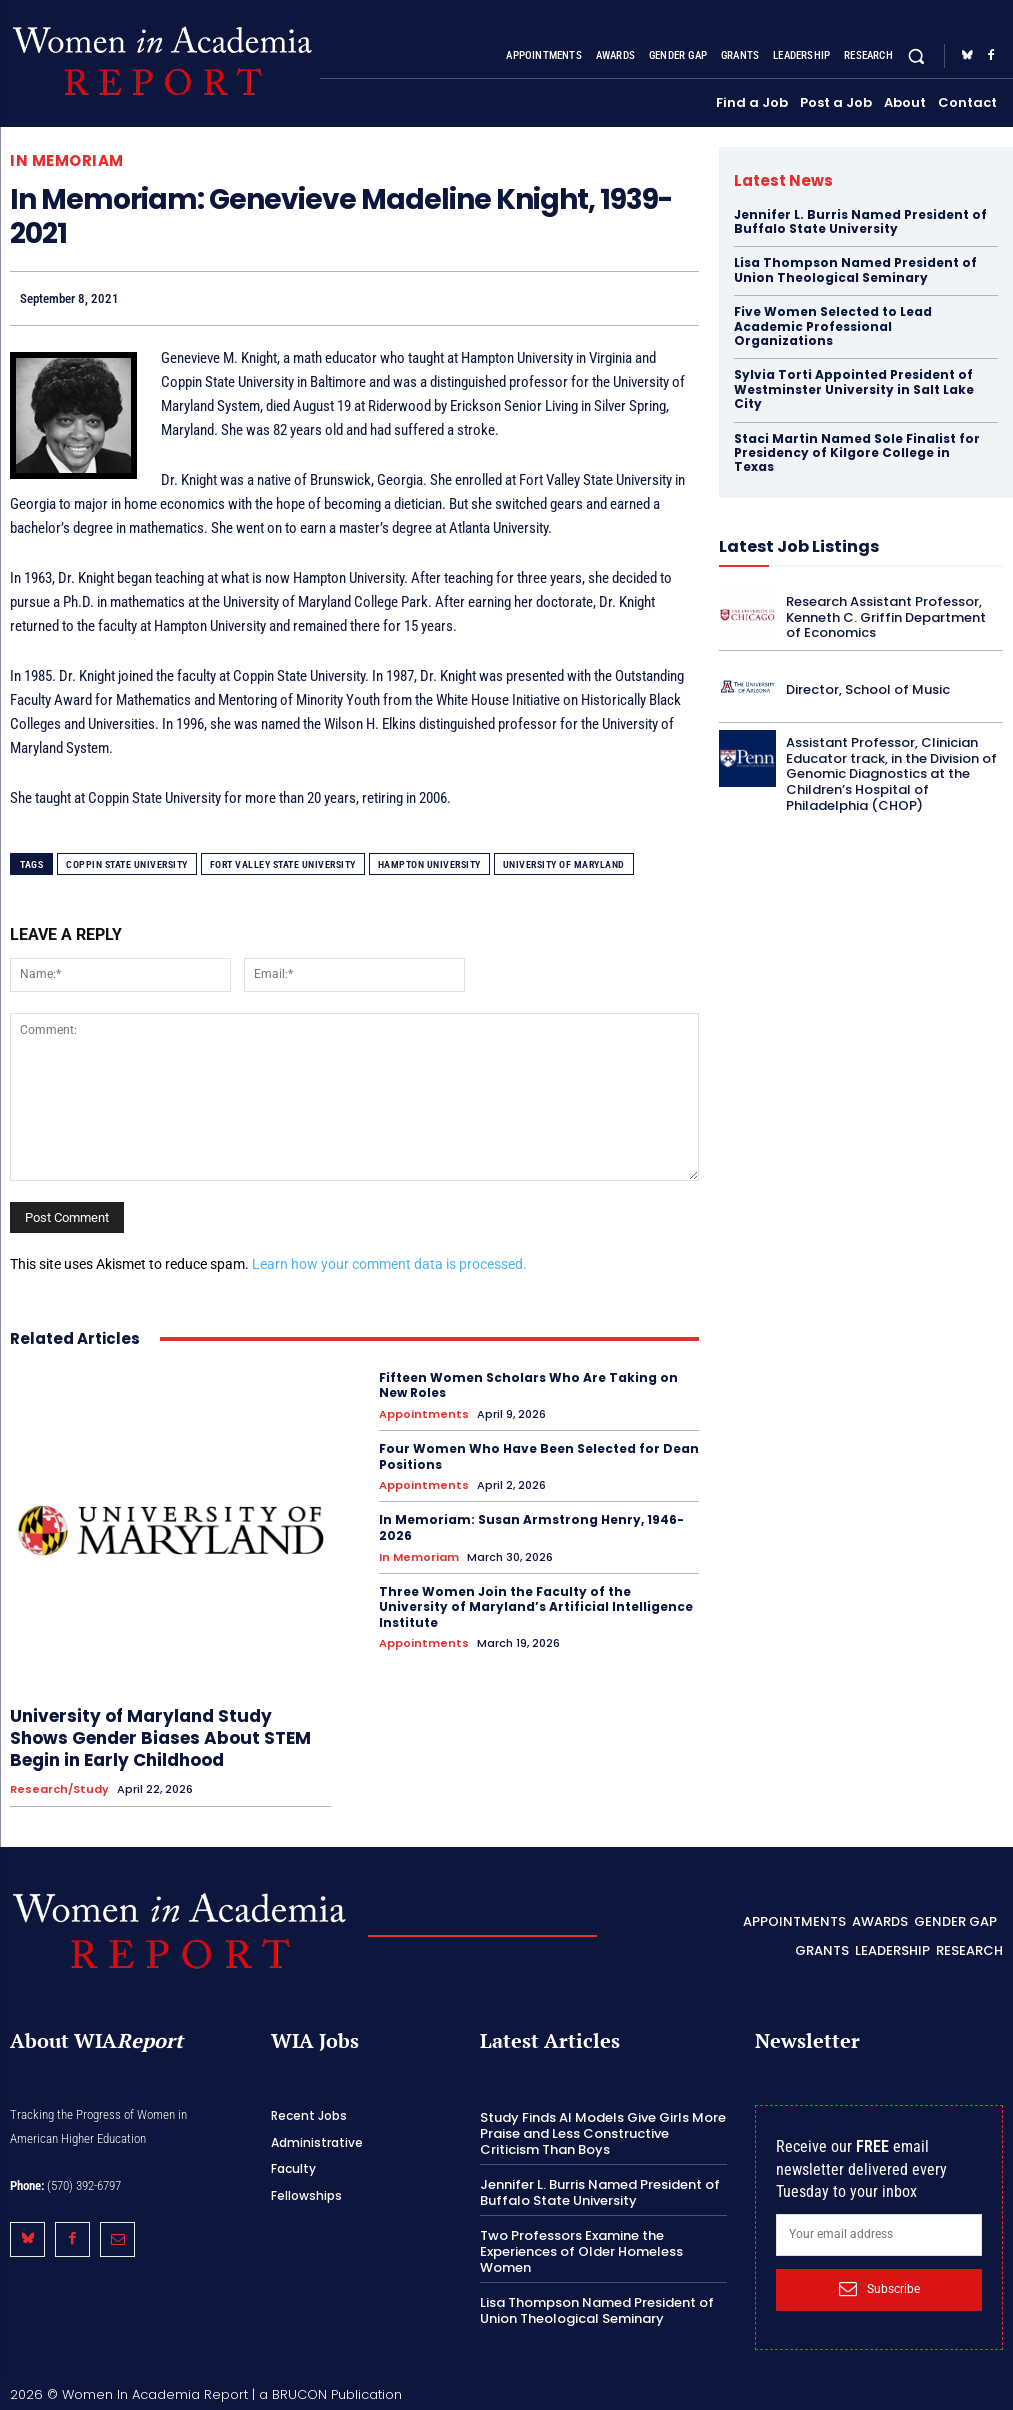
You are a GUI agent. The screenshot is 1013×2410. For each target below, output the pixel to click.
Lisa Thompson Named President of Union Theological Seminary (855, 269)
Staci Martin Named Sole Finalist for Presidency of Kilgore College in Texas (857, 453)
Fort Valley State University (283, 864)
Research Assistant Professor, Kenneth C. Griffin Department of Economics (886, 617)
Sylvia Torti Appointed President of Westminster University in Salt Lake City (854, 389)
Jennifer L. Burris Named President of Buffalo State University (860, 221)
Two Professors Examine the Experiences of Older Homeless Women (581, 2251)
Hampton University (429, 864)
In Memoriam (67, 160)
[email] (879, 2235)
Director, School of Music (868, 689)
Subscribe (879, 2289)
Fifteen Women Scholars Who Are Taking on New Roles (528, 1385)
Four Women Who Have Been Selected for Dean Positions (539, 1456)
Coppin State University (127, 864)
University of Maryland (564, 864)
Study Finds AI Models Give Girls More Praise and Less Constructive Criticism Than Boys (603, 2133)
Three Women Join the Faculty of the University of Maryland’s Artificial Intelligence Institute (536, 1607)
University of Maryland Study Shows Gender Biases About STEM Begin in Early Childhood (160, 1738)
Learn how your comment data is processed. (389, 1264)
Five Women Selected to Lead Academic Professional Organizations (833, 326)
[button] (916, 55)
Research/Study (59, 1789)
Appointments (424, 1414)
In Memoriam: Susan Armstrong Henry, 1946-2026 (531, 1527)
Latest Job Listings (799, 546)
